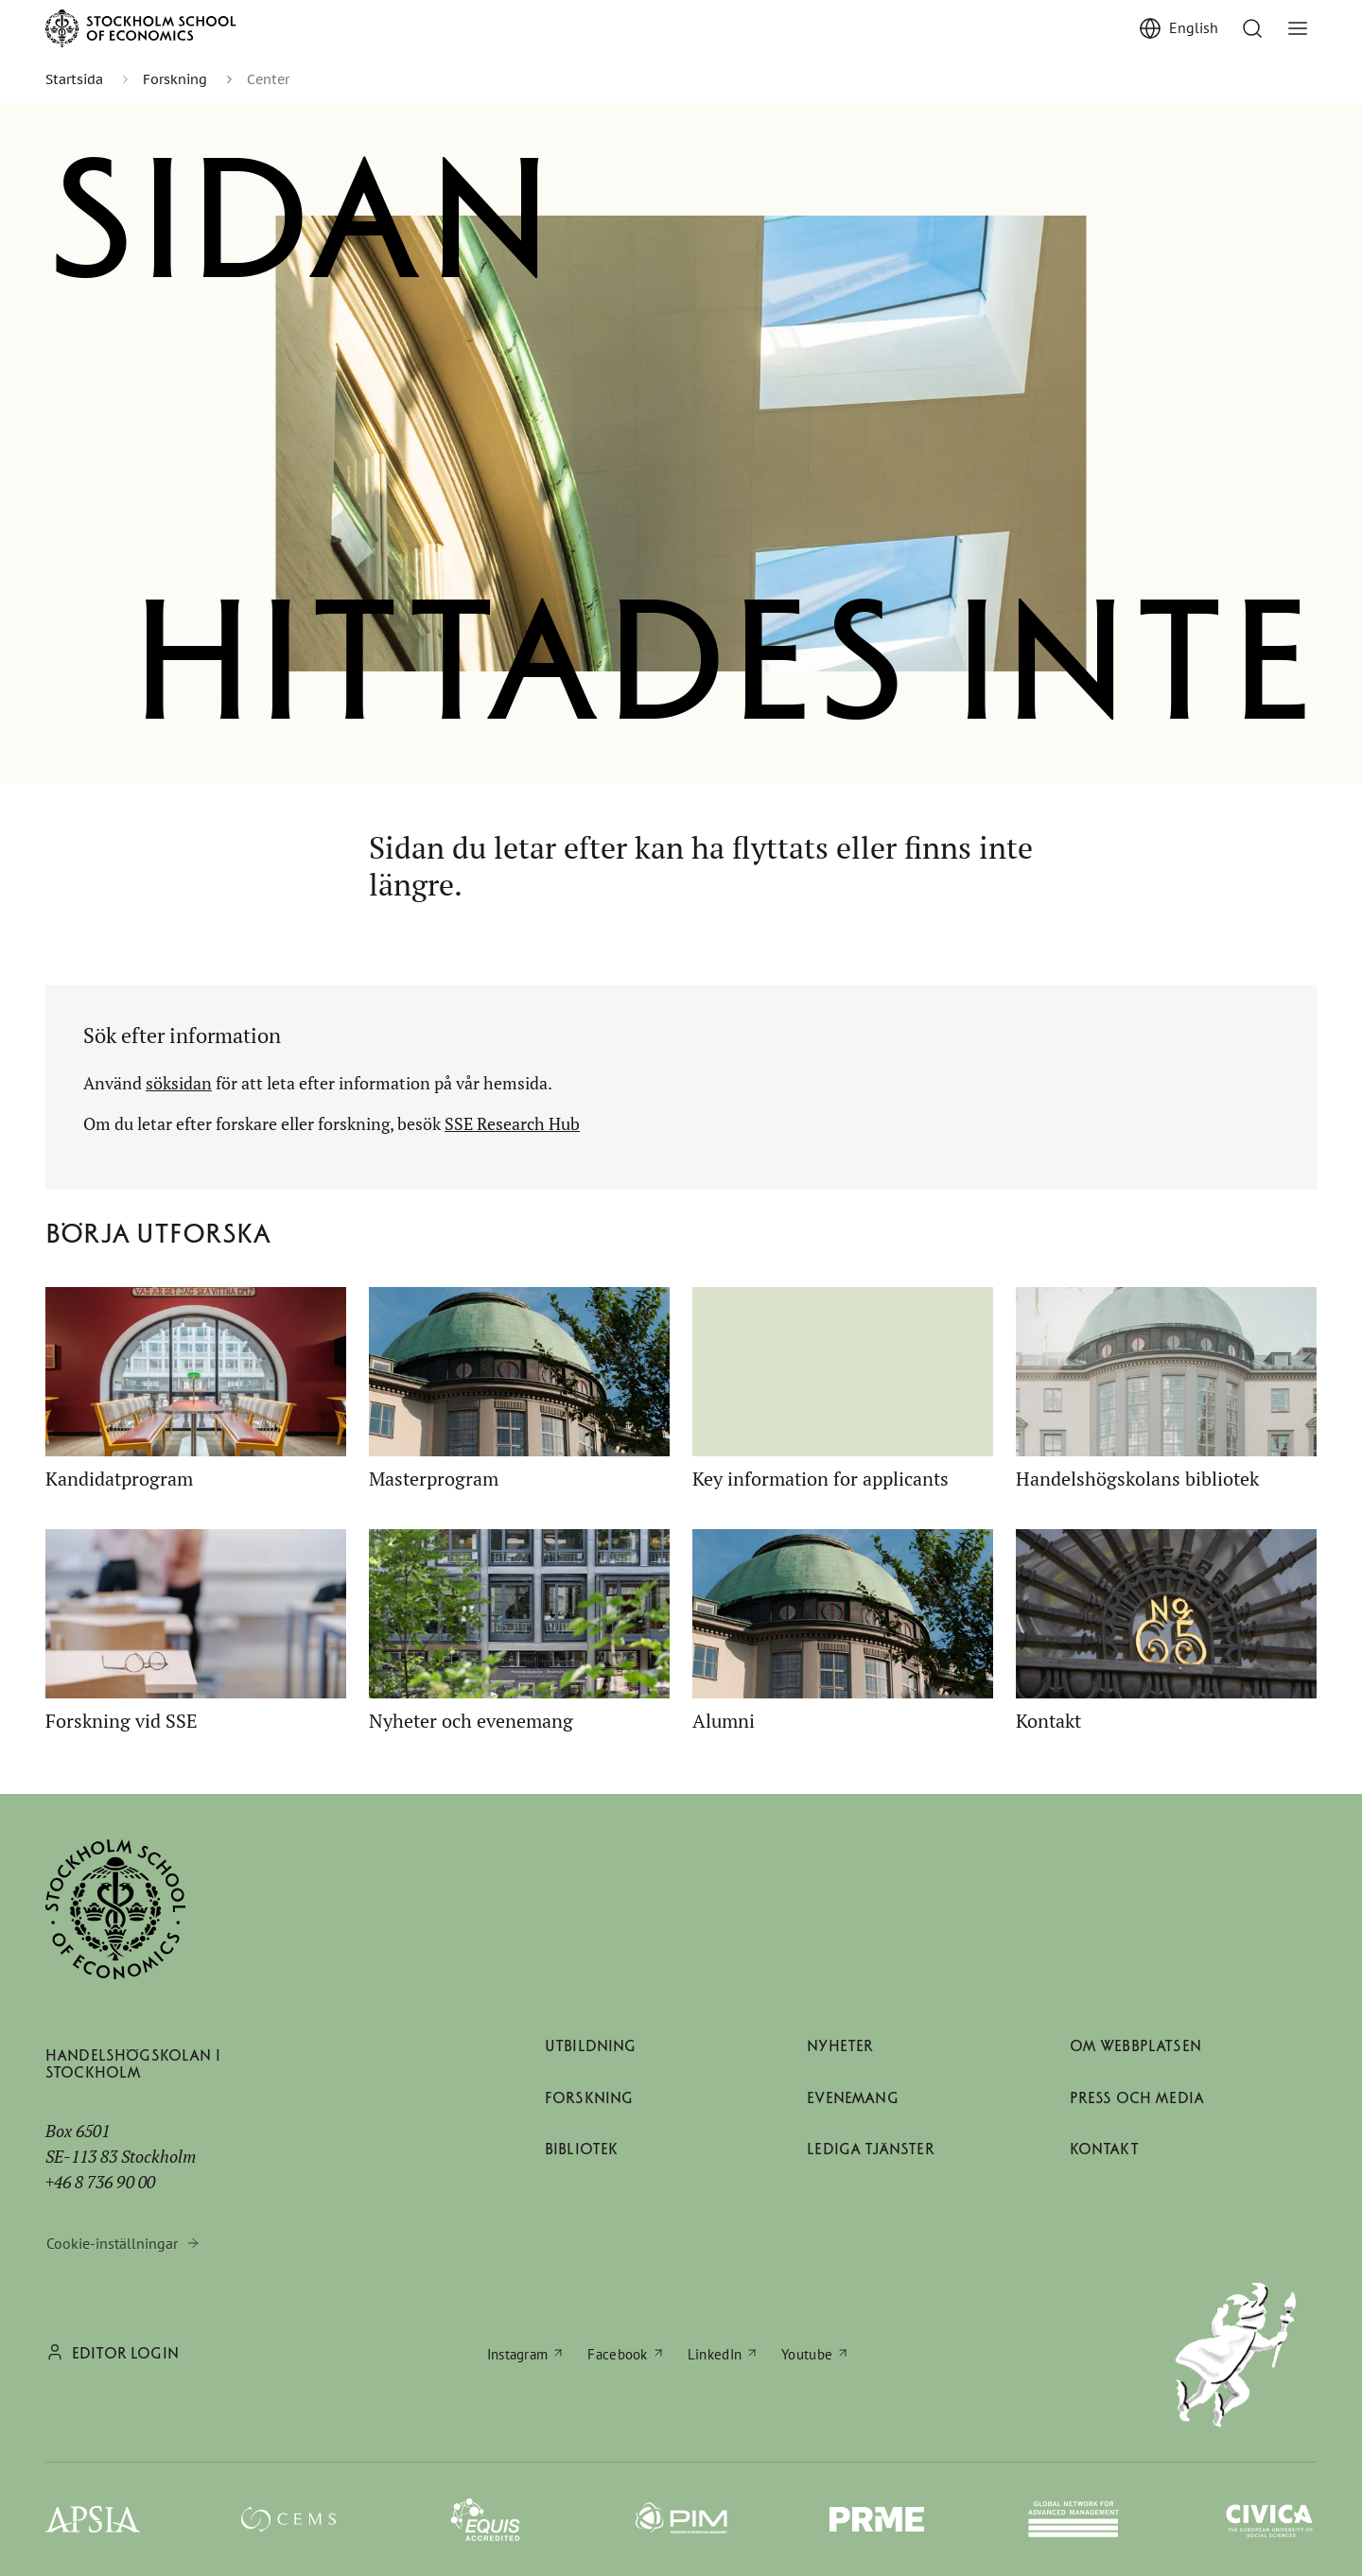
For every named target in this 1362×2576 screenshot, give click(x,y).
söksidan (179, 1082)
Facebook (617, 2354)
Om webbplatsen (1135, 2046)
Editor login (125, 2353)
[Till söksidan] (1252, 28)
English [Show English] (1193, 27)
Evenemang (852, 2098)
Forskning (589, 2098)
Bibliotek (581, 2149)
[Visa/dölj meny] (1298, 28)
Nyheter (840, 2046)
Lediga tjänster (870, 2149)
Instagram (518, 2354)
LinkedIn (715, 2354)
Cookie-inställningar (112, 2243)
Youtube (806, 2354)
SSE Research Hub (512, 1123)
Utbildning (591, 2046)
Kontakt (1104, 2149)
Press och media (1137, 2098)
